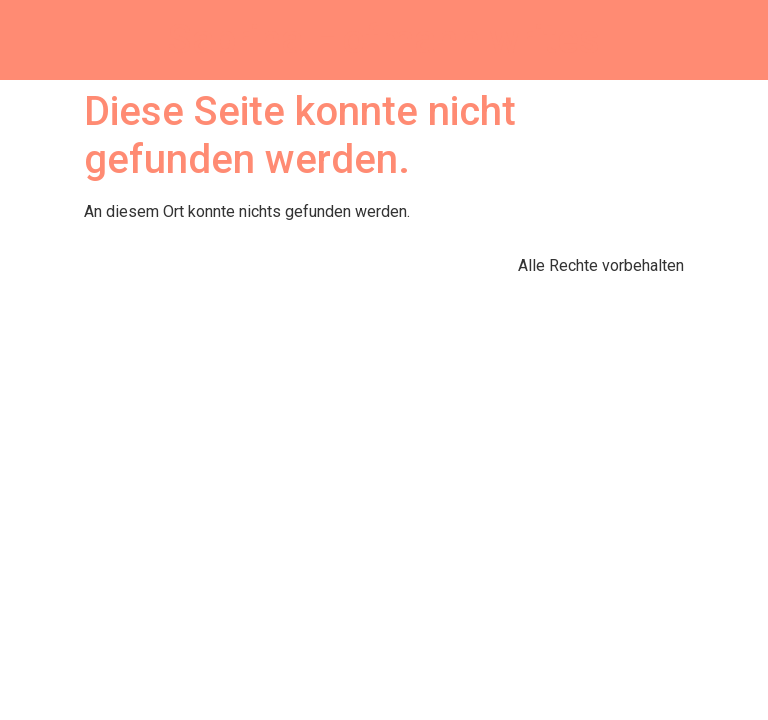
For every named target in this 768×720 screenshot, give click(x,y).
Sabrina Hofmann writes (384, 39)
